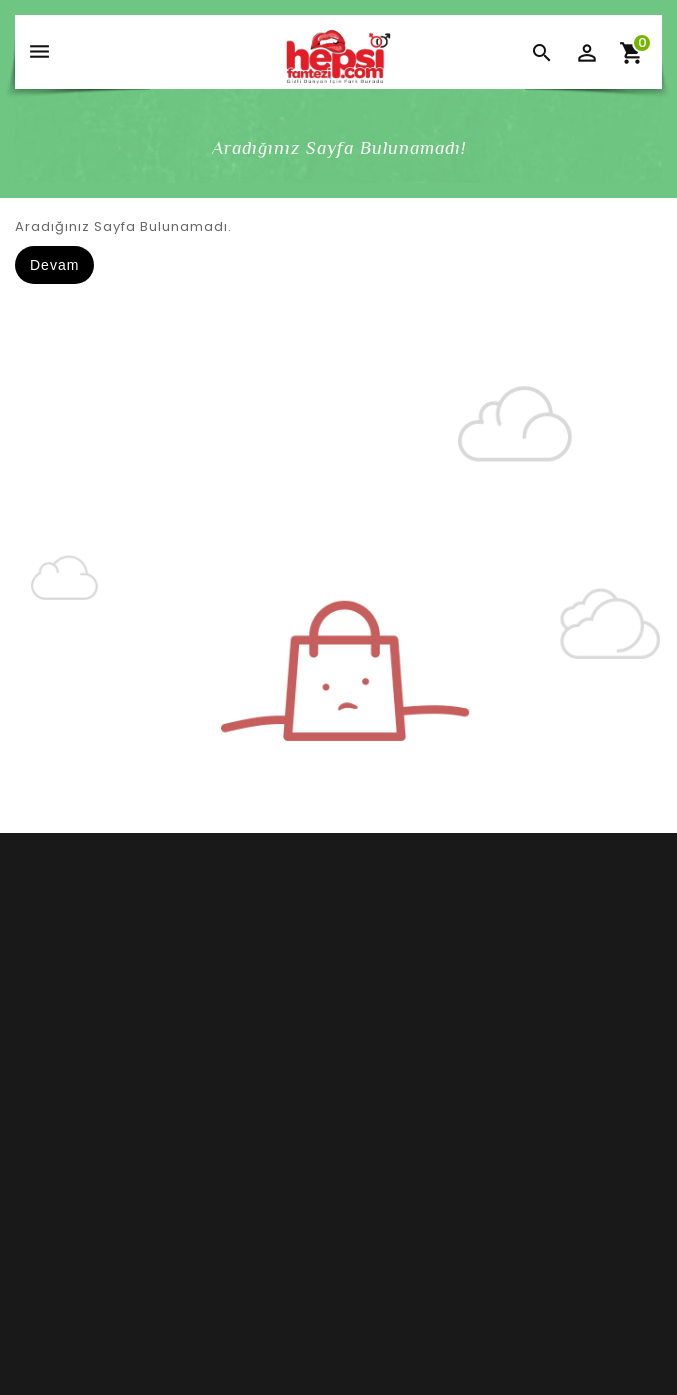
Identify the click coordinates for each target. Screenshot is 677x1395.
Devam (54, 265)
